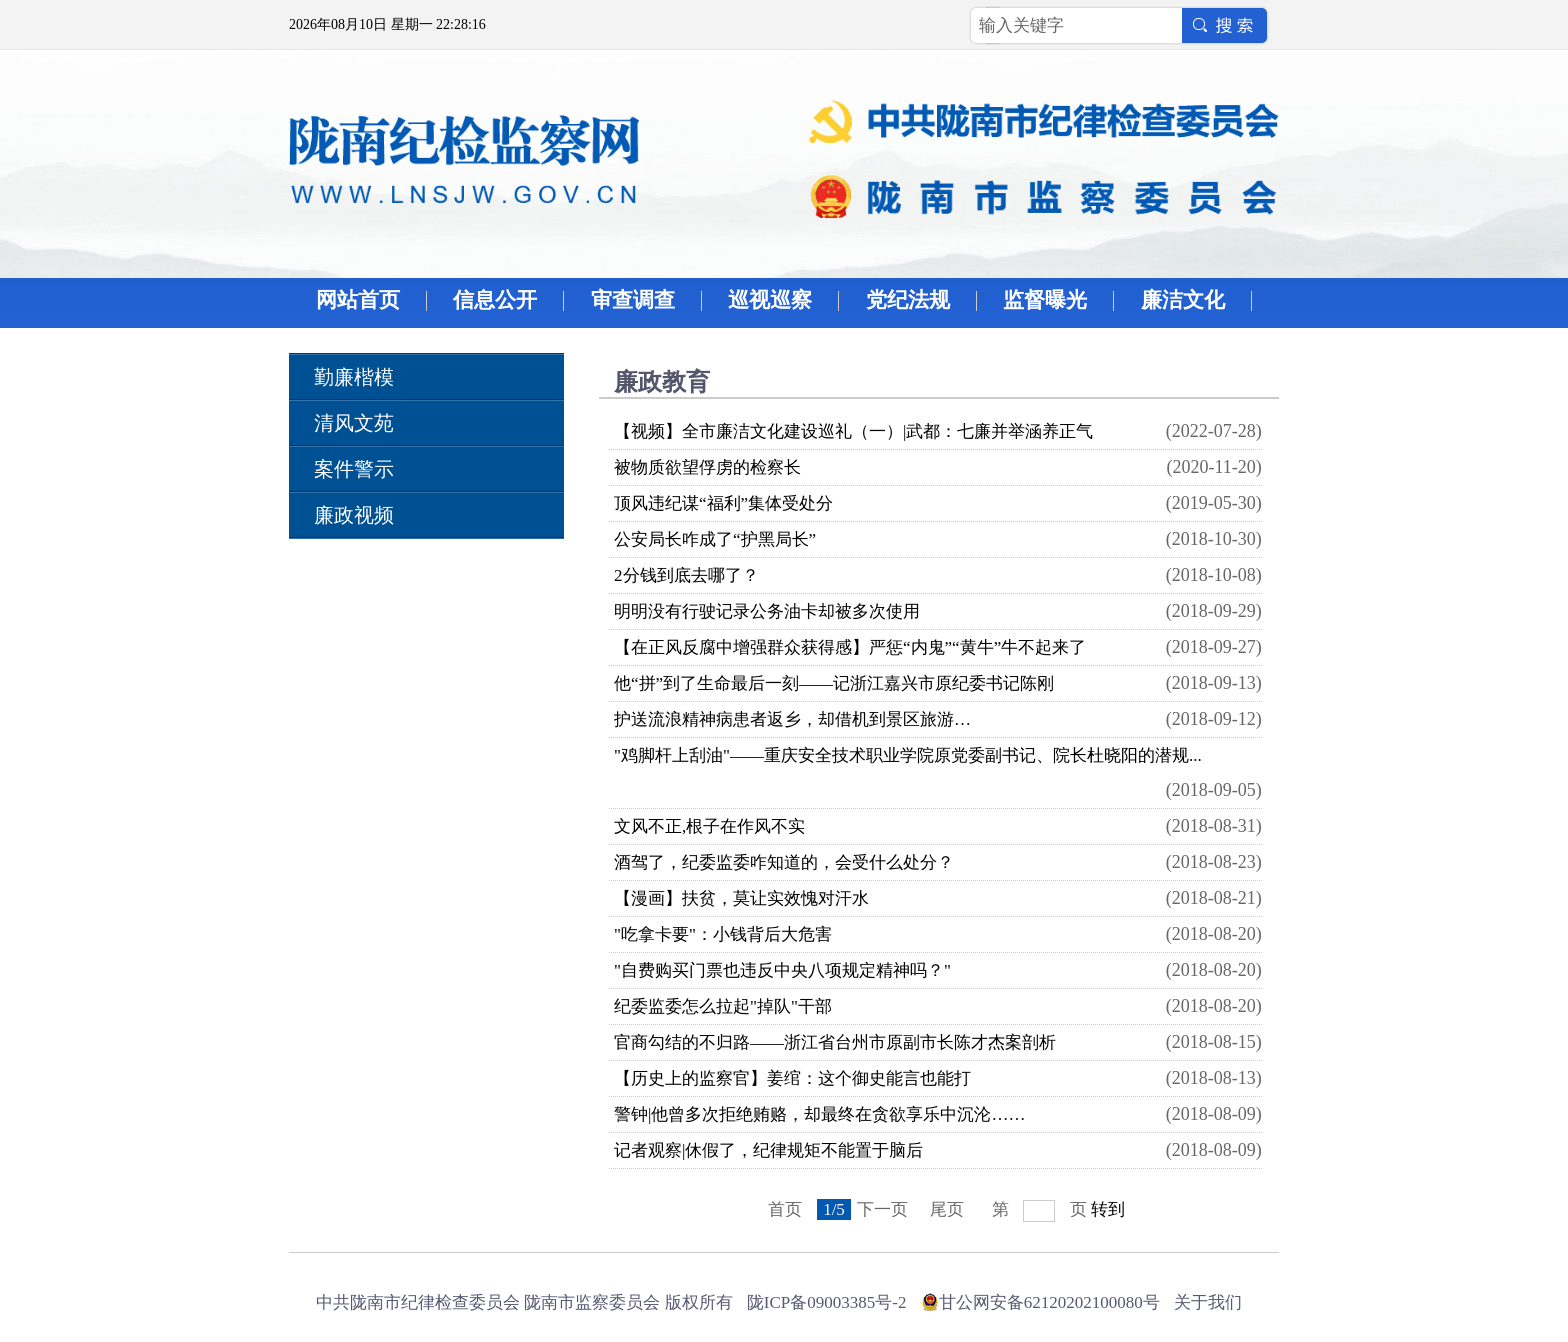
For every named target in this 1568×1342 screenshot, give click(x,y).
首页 (785, 1209)
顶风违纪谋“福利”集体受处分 (723, 503)
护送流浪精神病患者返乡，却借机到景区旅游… (792, 719)
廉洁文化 (1183, 300)
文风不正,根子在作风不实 (709, 826)
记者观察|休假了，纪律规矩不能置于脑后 (768, 1150)
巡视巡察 (770, 300)
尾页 (947, 1209)
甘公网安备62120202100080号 (1049, 1302)
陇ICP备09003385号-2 (827, 1302)
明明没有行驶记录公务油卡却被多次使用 (767, 611)
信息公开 (495, 300)
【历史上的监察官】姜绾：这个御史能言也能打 (792, 1078)
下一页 (882, 1209)
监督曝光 (1045, 300)
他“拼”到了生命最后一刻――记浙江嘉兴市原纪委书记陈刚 (834, 683)
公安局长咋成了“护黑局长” (715, 539)
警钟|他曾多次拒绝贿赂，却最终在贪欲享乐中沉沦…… (819, 1114)
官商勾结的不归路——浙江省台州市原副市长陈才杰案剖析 (835, 1042)
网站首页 (358, 300)
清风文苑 (354, 423)
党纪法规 (908, 300)
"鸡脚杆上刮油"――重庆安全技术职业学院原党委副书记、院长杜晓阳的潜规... (908, 755)
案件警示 (354, 469)
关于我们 (1208, 1302)
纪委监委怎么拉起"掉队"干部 (723, 1006)
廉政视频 (354, 515)
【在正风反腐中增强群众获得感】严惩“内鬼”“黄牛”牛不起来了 (850, 647)
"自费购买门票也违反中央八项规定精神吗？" (782, 970)
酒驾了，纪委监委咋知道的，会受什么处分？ (784, 862)
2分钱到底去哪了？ (686, 575)
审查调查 (633, 300)
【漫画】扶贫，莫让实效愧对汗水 (741, 898)
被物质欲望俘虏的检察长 (707, 467)
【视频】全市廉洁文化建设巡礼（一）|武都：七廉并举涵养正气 (853, 431)
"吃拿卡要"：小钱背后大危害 (723, 934)
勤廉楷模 (354, 377)
